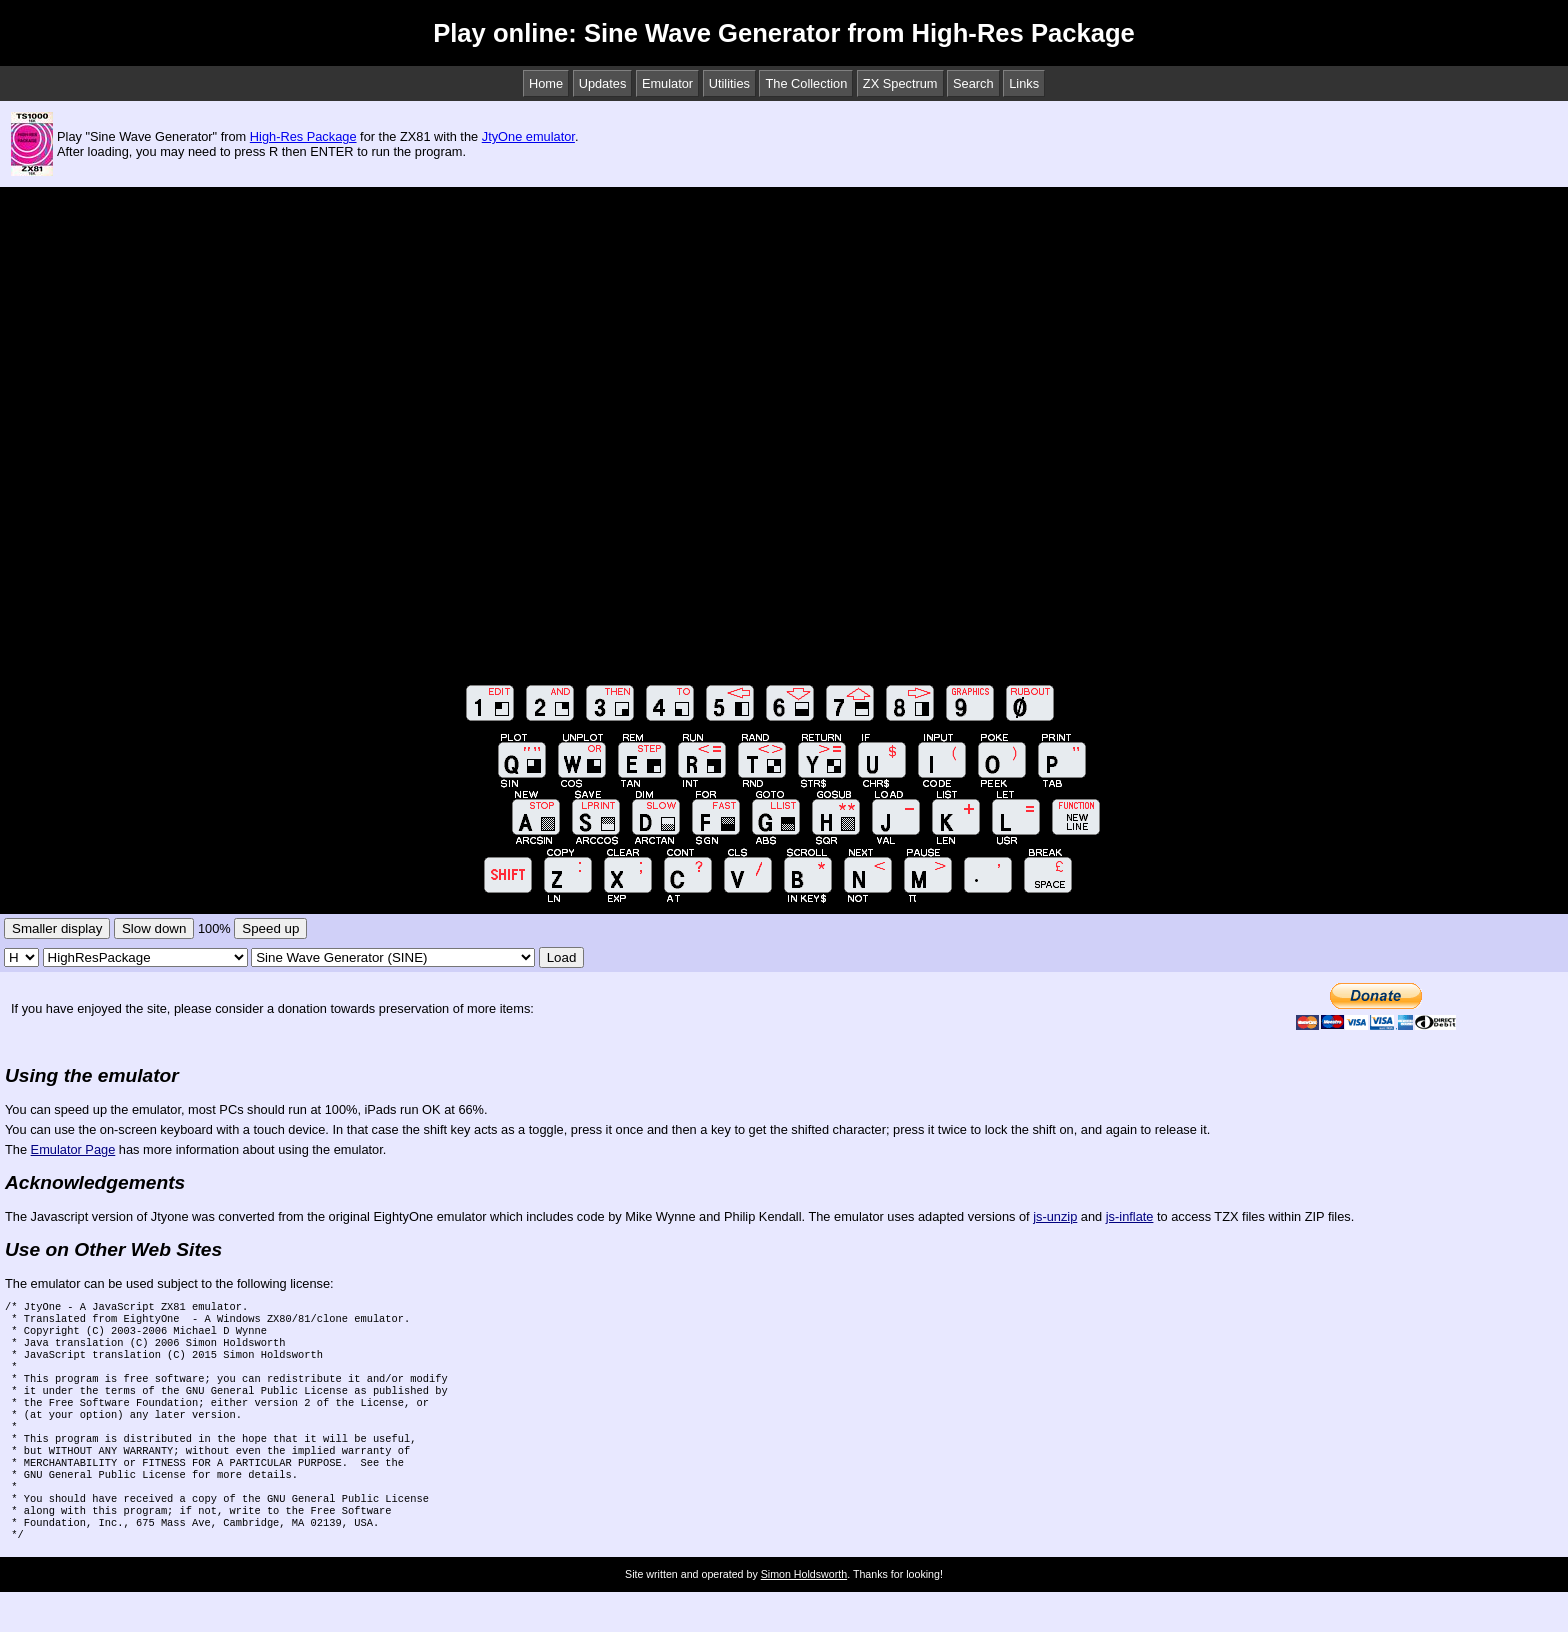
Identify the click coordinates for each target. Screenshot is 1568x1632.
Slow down (154, 928)
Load (562, 957)
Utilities (729, 83)
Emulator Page (73, 1149)
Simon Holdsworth (804, 1614)
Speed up (270, 928)
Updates (603, 83)
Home (546, 83)
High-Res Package (303, 136)
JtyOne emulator (528, 136)
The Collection (806, 83)
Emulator (667, 83)
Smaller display (57, 928)
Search (973, 83)
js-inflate (1130, 1216)
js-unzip (1055, 1216)
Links (1024, 83)
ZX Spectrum (900, 83)
